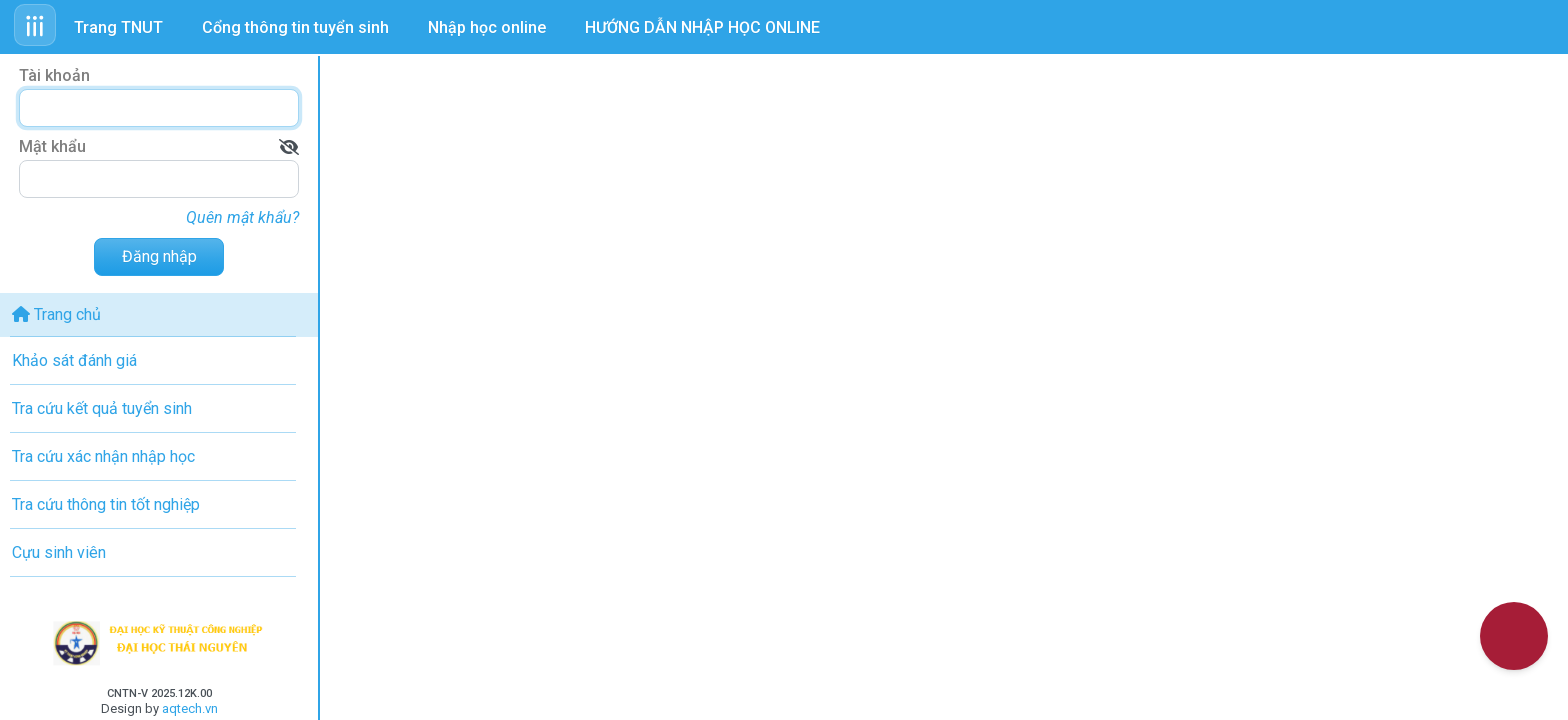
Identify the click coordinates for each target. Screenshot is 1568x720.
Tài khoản (54, 75)
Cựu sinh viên (59, 552)
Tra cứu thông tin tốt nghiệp (106, 504)
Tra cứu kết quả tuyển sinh (102, 408)
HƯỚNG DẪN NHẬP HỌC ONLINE (702, 27)
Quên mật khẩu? (242, 217)
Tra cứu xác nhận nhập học (103, 456)
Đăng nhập (159, 256)
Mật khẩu (52, 146)
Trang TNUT (118, 27)
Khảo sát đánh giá (74, 360)
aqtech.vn (190, 708)
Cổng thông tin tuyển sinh (295, 27)
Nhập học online (487, 27)
